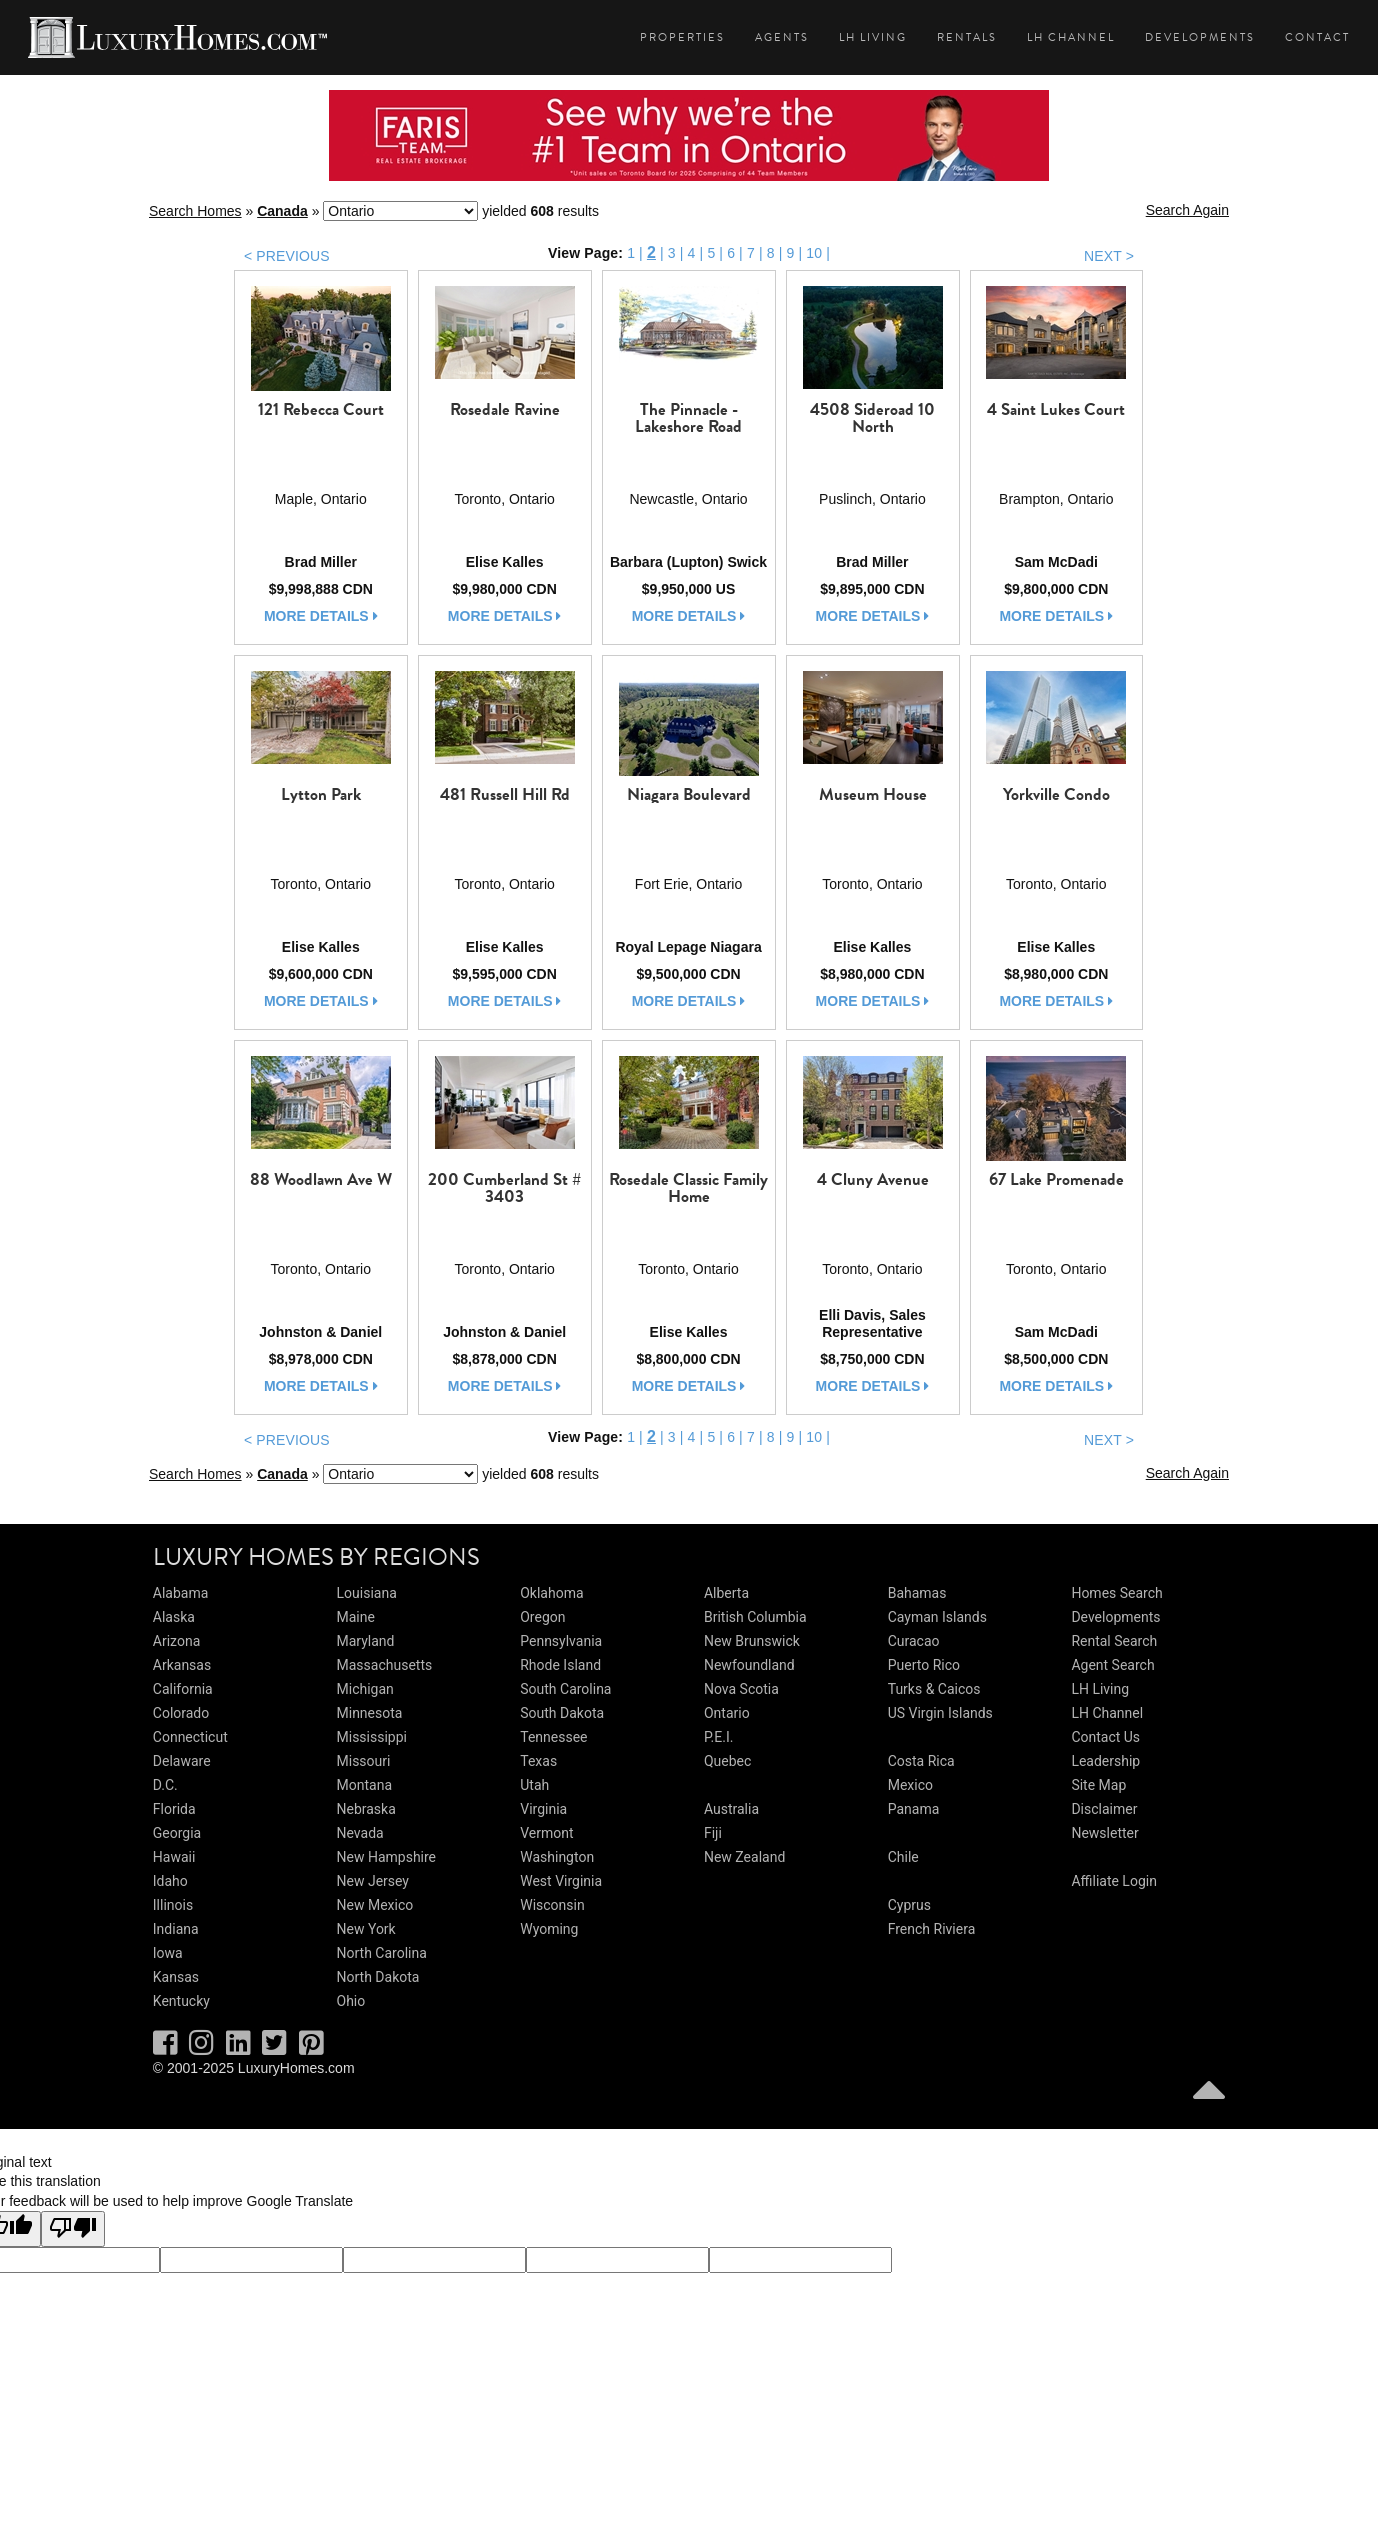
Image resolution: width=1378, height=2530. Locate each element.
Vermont (546, 1833)
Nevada (360, 1833)
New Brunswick (752, 1641)
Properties (682, 37)
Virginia (543, 1809)
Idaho (170, 1881)
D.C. (165, 1785)
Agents (782, 37)
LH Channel (1071, 37)
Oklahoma (551, 1593)
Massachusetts (385, 1665)
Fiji (713, 1833)
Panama (914, 1809)
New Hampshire (387, 1857)
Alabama (181, 1593)
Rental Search (1114, 1641)
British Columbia (755, 1617)
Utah (534, 1785)
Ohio (351, 2001)
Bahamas (917, 1593)
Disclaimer (1104, 1809)
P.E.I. (718, 1737)
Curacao (914, 1641)
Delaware (182, 1761)
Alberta (726, 1593)
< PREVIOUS (287, 256)
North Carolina (382, 1953)
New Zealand (744, 1857)
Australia (731, 1809)
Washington (557, 1857)
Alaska (174, 1617)
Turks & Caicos (934, 1689)
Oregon (542, 1617)
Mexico (910, 1785)
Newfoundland (749, 1665)
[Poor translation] (73, 2229)
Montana (364, 1785)
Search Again (1187, 210)
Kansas (176, 1977)
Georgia (177, 1833)
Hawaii (174, 1857)
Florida (174, 1809)
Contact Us (1105, 1737)
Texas (538, 1761)
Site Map (1098, 1785)
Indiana (176, 1929)
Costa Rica (921, 1761)
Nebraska (366, 1809)
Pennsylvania (561, 1641)
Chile (903, 1857)
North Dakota (378, 1977)
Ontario (727, 1713)
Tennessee (553, 1737)
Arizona (176, 1641)
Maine (356, 1617)
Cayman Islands (937, 1617)
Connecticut (190, 1737)
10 (814, 253)
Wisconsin (552, 1905)
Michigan (365, 1689)
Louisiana (367, 1593)
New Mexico (375, 1905)
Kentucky (181, 2001)
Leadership (1105, 1761)
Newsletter (1104, 1833)
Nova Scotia (741, 1689)
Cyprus (909, 1905)
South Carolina (565, 1689)
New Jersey (373, 1881)
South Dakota (562, 1713)
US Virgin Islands (940, 1713)
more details (321, 616)
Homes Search (1116, 1593)
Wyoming (549, 1929)
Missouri (364, 1761)
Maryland (366, 1641)
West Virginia (561, 1881)
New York (366, 1929)
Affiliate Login (1114, 1881)
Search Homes (195, 211)
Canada (282, 211)
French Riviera (932, 1929)
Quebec (727, 1761)
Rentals (967, 37)
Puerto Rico (924, 1665)
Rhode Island (560, 1665)
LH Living (873, 37)
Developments (1200, 37)
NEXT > (1109, 256)
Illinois (173, 1905)
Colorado (181, 1713)
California (183, 1689)
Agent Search (1112, 1665)
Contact (1317, 37)
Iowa (168, 1953)
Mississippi (372, 1737)
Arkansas (182, 1665)
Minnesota (370, 1713)
